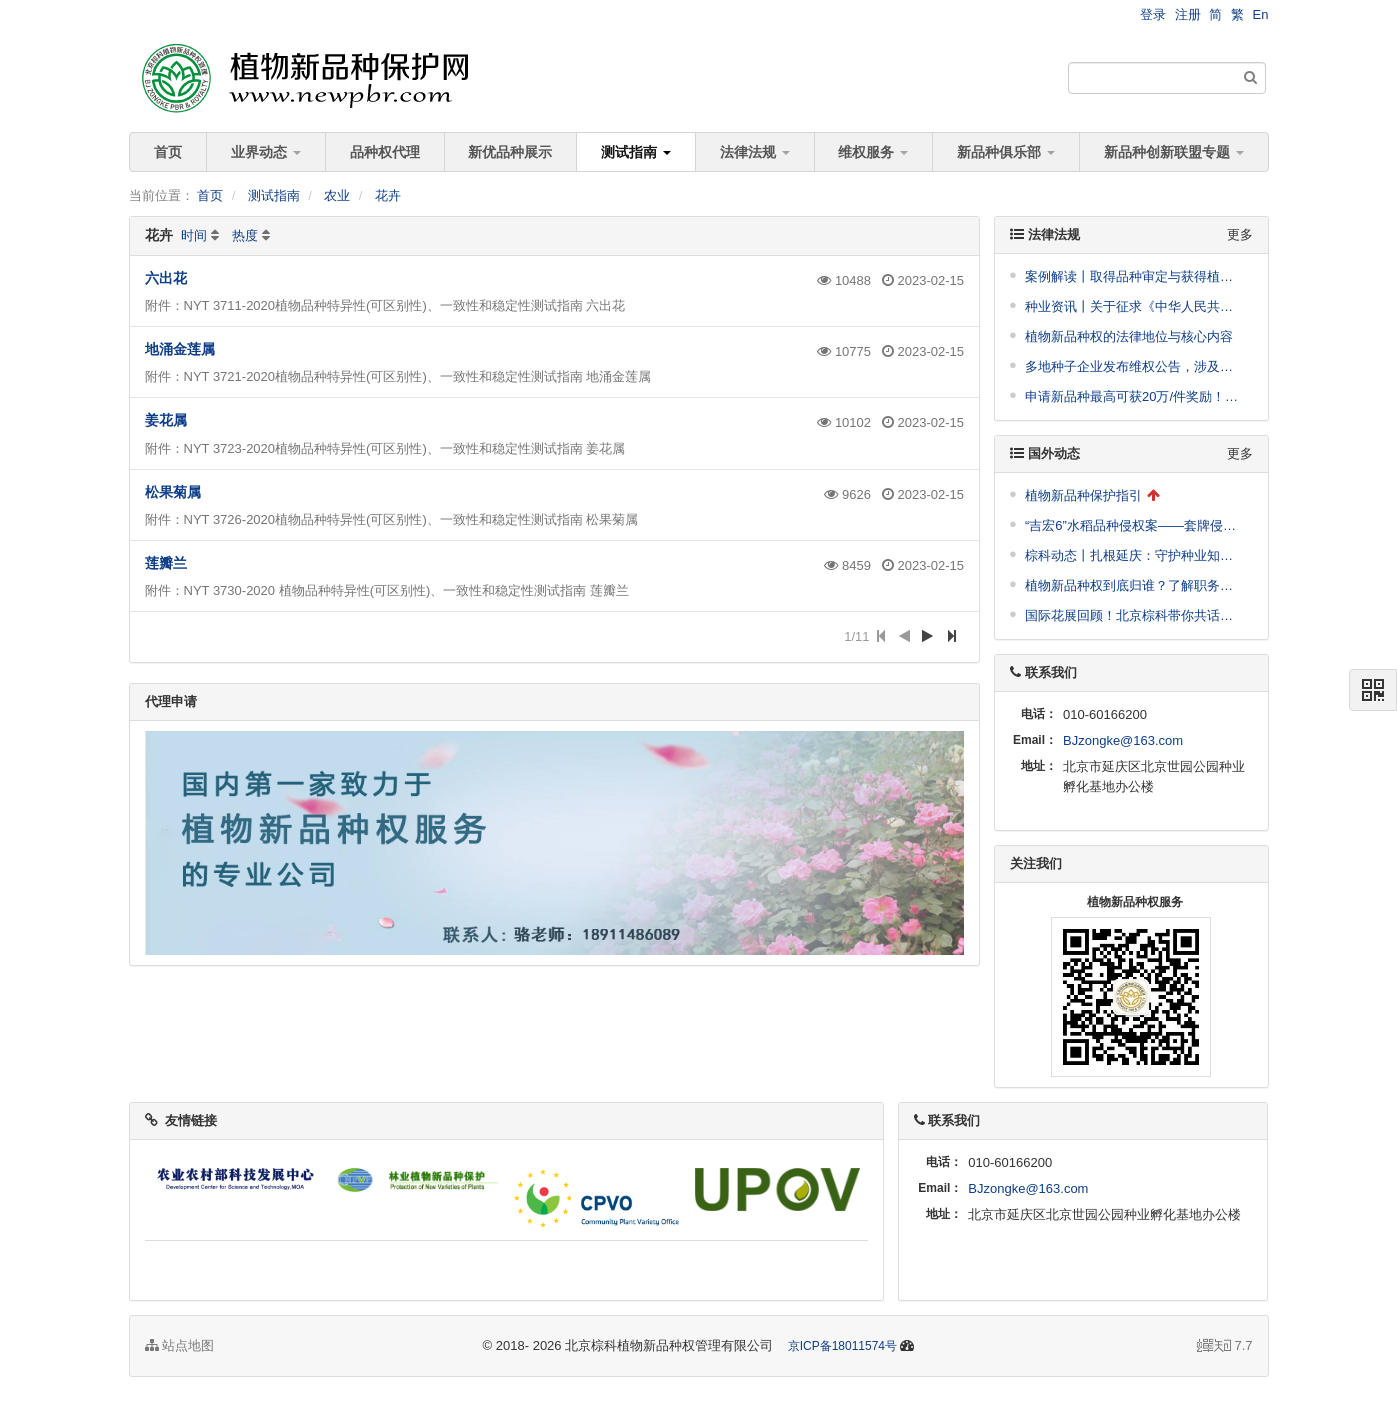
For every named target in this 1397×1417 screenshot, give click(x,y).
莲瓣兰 (166, 563)
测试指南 (636, 152)
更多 (1240, 234)
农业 (337, 195)
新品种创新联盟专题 (1174, 152)
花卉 (388, 195)
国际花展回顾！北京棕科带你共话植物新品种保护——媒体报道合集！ (1134, 615)
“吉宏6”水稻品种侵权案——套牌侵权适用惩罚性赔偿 (1134, 525)
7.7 (1225, 1347)
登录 (1153, 14)
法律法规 (755, 152)
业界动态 (266, 152)
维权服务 (873, 152)
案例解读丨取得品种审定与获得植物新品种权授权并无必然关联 (1134, 276)
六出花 (166, 278)
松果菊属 (173, 492)
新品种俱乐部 (1006, 152)
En (1261, 14)
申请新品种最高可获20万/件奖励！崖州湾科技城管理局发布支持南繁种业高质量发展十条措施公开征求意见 (1134, 396)
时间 (194, 235)
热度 (245, 235)
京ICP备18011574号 (842, 1346)
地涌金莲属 (180, 349)
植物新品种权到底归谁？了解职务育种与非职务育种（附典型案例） (1134, 585)
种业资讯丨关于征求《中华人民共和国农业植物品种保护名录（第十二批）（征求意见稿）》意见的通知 (1134, 306)
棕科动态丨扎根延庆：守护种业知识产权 (1134, 555)
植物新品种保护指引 (1083, 495)
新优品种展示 (510, 152)
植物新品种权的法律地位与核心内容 (1129, 336)
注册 (1188, 14)
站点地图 (180, 1345)
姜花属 (166, 420)
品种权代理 (385, 152)
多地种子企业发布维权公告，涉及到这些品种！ (1134, 366)
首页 (168, 152)
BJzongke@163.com (1123, 740)
